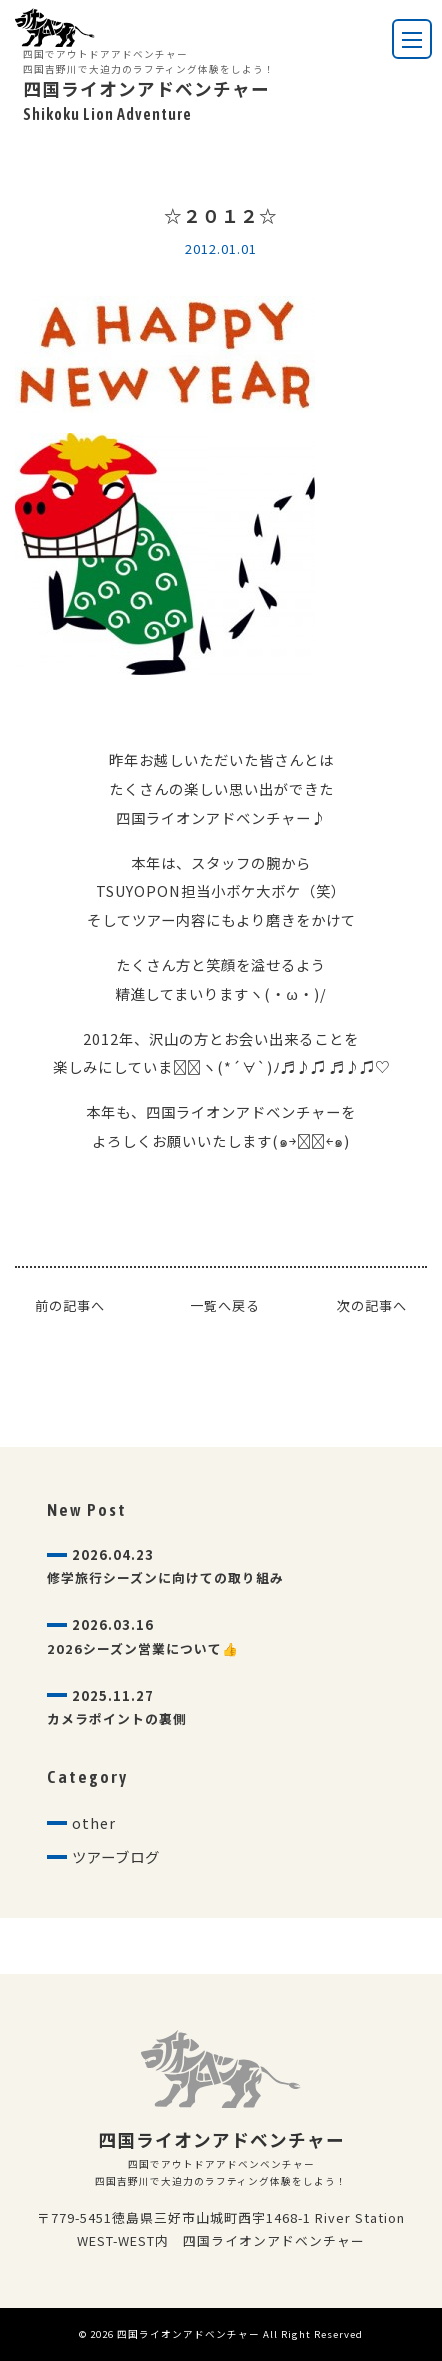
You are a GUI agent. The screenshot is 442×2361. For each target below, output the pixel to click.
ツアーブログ (116, 1856)
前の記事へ (70, 1305)
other (94, 1822)
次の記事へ (372, 1305)
